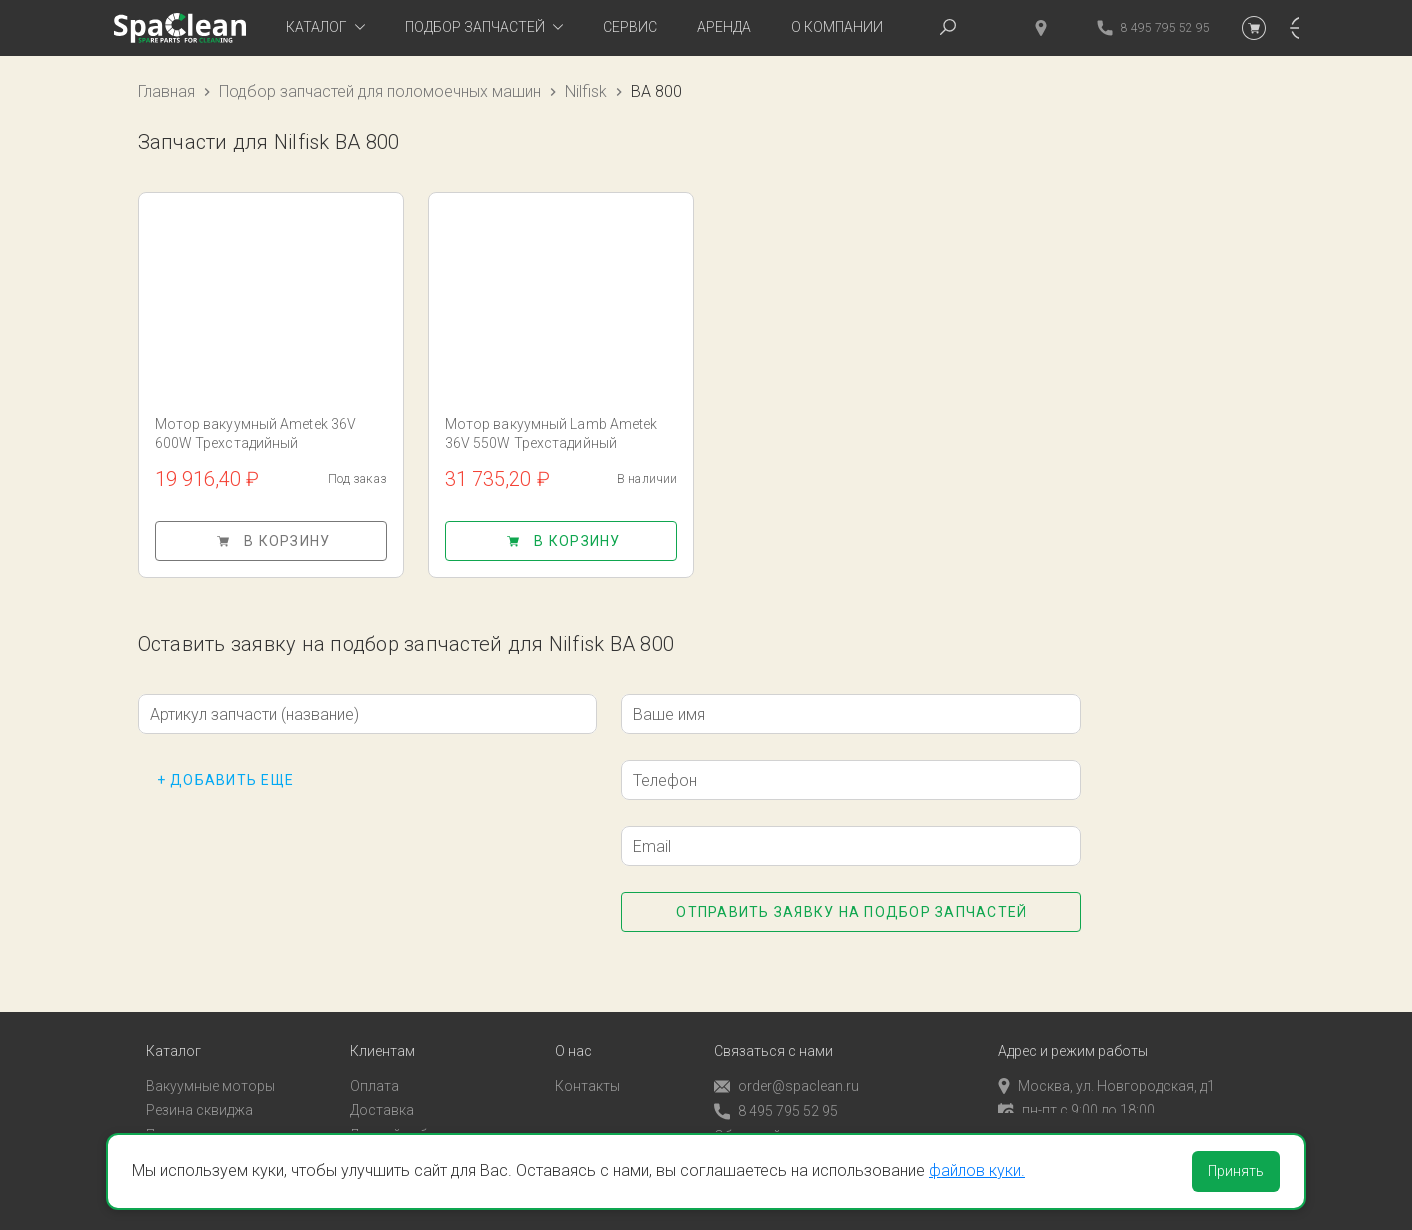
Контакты (587, 1070)
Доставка (382, 1095)
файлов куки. (977, 1170)
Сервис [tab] (630, 27)
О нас (573, 1035)
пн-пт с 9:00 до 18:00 (1076, 1095)
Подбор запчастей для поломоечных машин (380, 91)
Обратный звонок (773, 1120)
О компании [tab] (837, 27)
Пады (163, 1119)
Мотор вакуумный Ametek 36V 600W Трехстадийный (256, 433)
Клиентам (382, 1035)
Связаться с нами (773, 1035)
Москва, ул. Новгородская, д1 (1106, 1070)
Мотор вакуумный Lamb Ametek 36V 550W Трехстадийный (551, 433)
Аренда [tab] (724, 27)
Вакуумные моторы (210, 1070)
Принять (1236, 1171)
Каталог (173, 1035)
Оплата (374, 1070)
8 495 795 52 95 (776, 1095)
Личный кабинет (403, 1119)
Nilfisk (586, 91)
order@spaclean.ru (786, 1070)
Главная (166, 91)
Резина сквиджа (199, 1095)
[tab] (325, 28)
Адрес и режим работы (1073, 1035)
